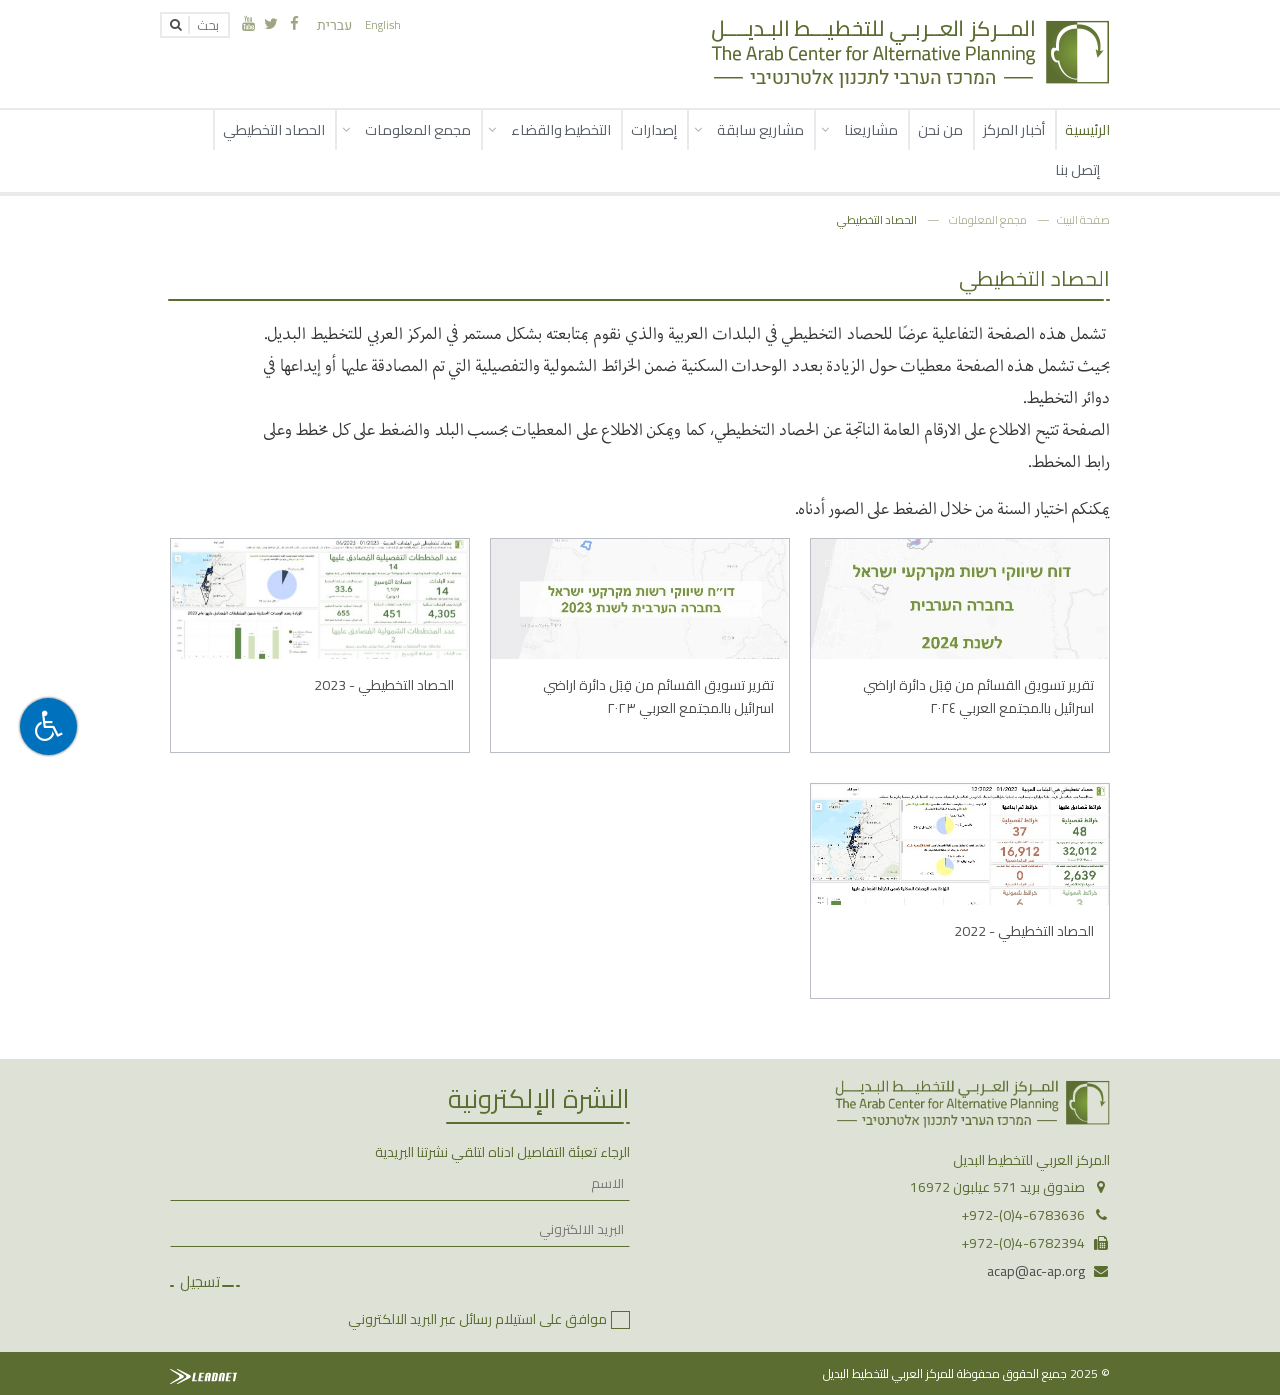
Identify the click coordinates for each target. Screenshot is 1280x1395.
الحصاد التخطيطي (274, 129)
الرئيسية (1087, 129)
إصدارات (654, 129)
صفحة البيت (1083, 219)
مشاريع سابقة (760, 129)
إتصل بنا (1077, 169)
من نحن (940, 129)
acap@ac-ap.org (1036, 1271)
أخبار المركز (1014, 129)
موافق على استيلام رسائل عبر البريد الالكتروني (477, 1319)
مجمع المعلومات (418, 129)
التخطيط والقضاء (561, 129)
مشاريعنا (871, 129)
